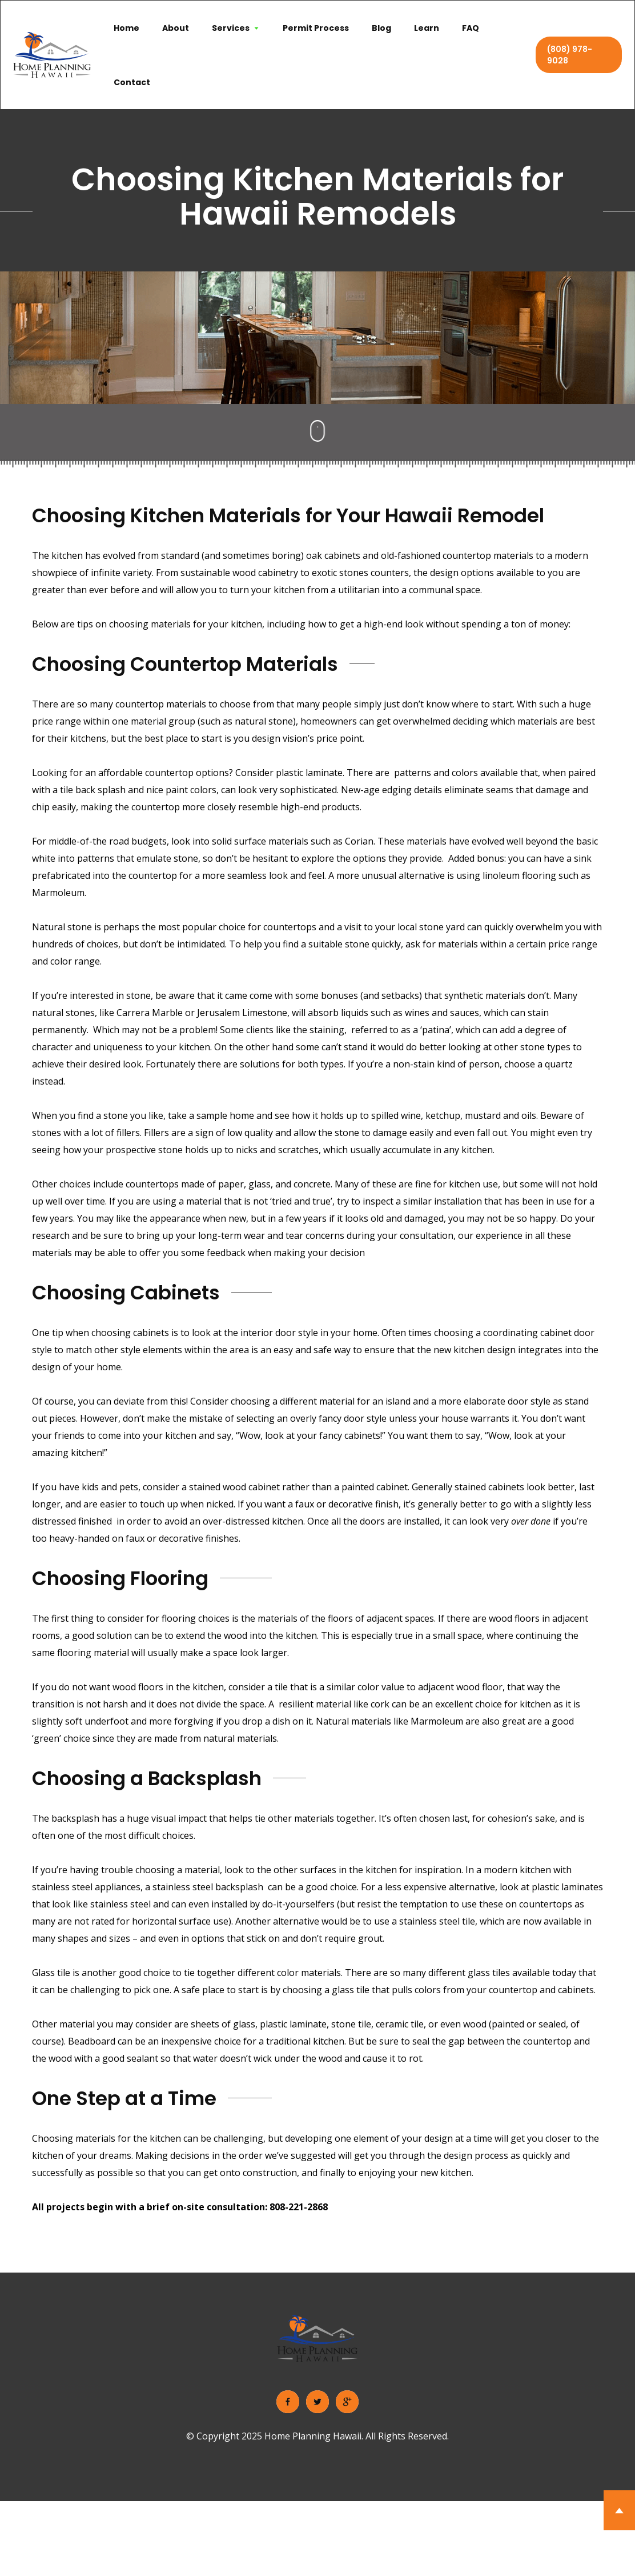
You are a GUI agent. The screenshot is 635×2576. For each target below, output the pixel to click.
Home (126, 28)
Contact (132, 82)
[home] (52, 54)
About (175, 28)
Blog (381, 28)
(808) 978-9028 (569, 54)
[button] (235, 28)
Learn (426, 28)
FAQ (470, 28)
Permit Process (316, 28)
